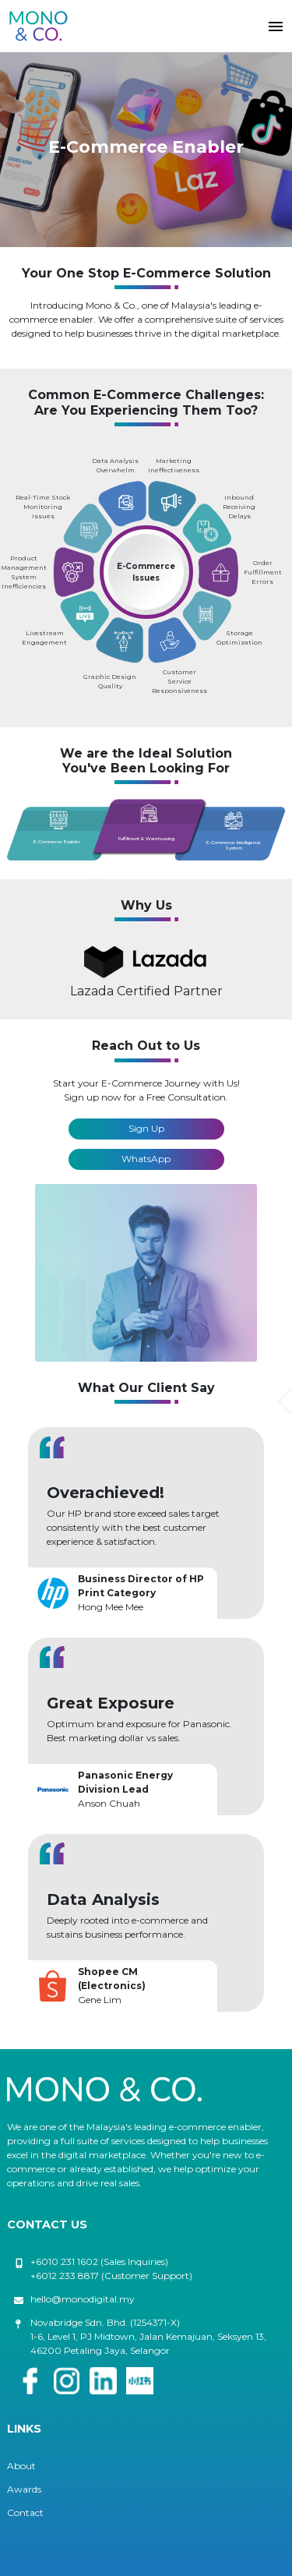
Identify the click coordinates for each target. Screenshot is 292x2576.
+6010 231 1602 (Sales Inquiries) (99, 2261)
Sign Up (146, 1128)
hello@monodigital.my (82, 2299)
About (21, 2466)
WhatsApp (146, 1158)
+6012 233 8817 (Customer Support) (111, 2275)
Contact (25, 2512)
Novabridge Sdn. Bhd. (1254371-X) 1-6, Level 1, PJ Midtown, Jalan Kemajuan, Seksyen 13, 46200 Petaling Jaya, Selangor (148, 2336)
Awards (24, 2489)
